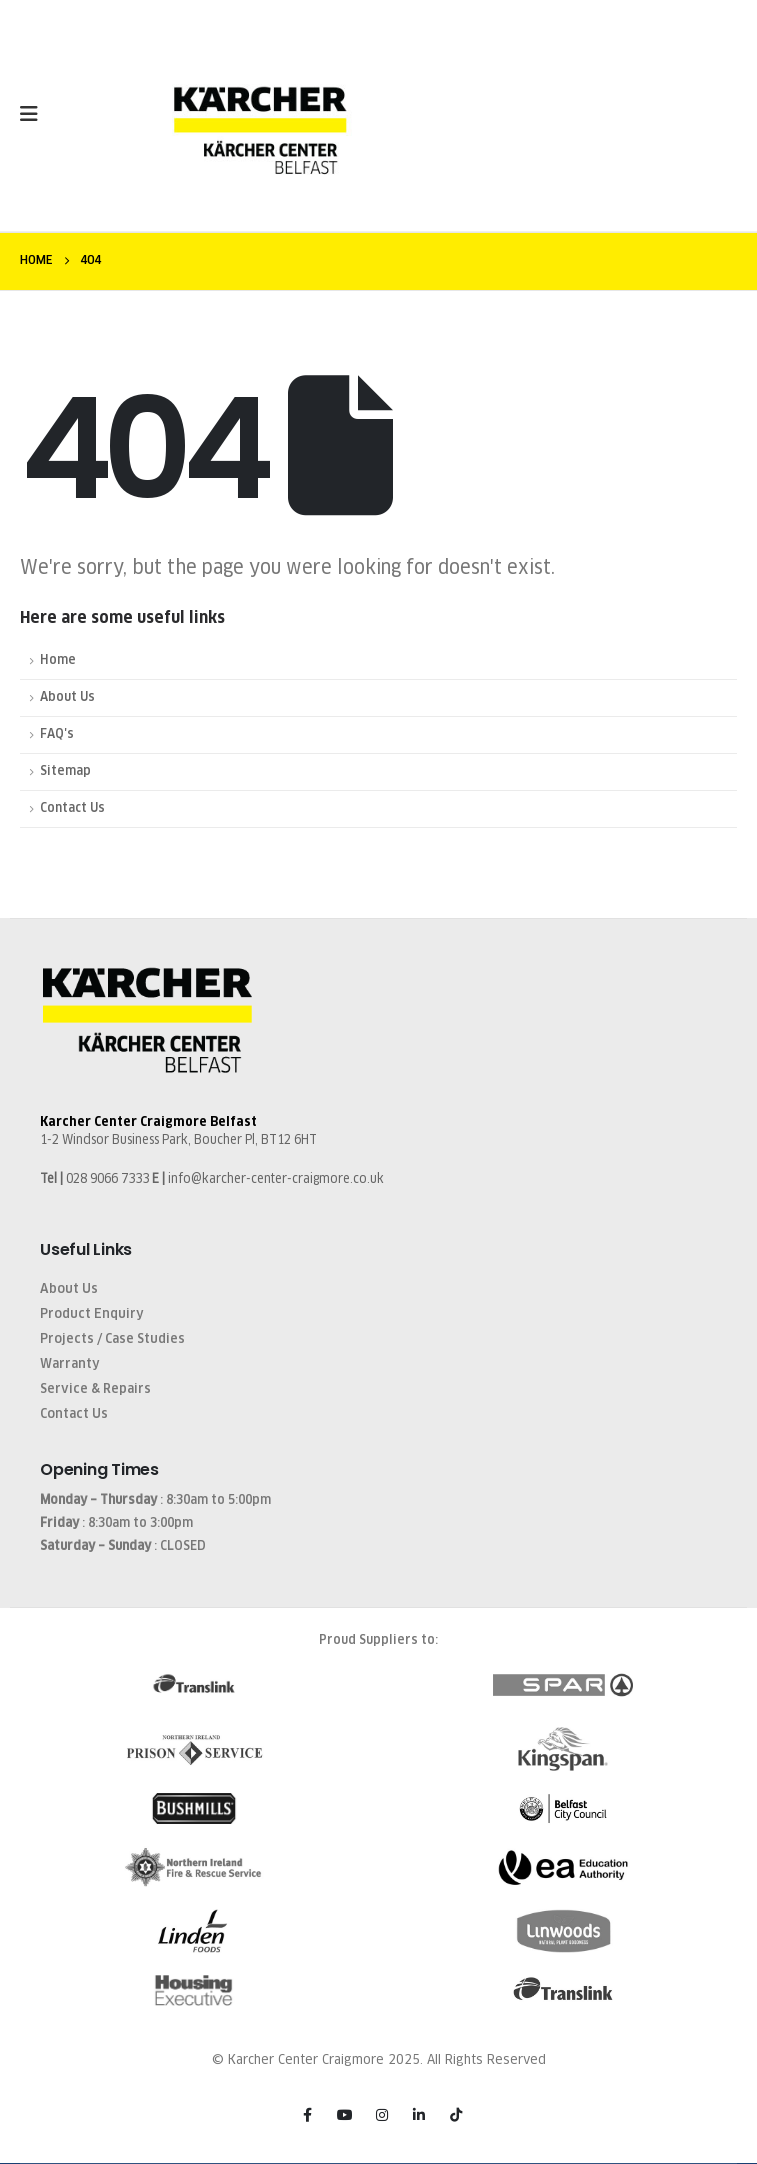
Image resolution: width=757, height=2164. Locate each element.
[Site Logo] (259, 125)
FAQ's (57, 734)
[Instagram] (382, 2115)
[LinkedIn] (419, 2115)
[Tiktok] (456, 2115)
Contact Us (72, 808)
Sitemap (65, 771)
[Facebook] (308, 2115)
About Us (67, 697)
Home (58, 660)
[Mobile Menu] (35, 114)
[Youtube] (345, 2115)
